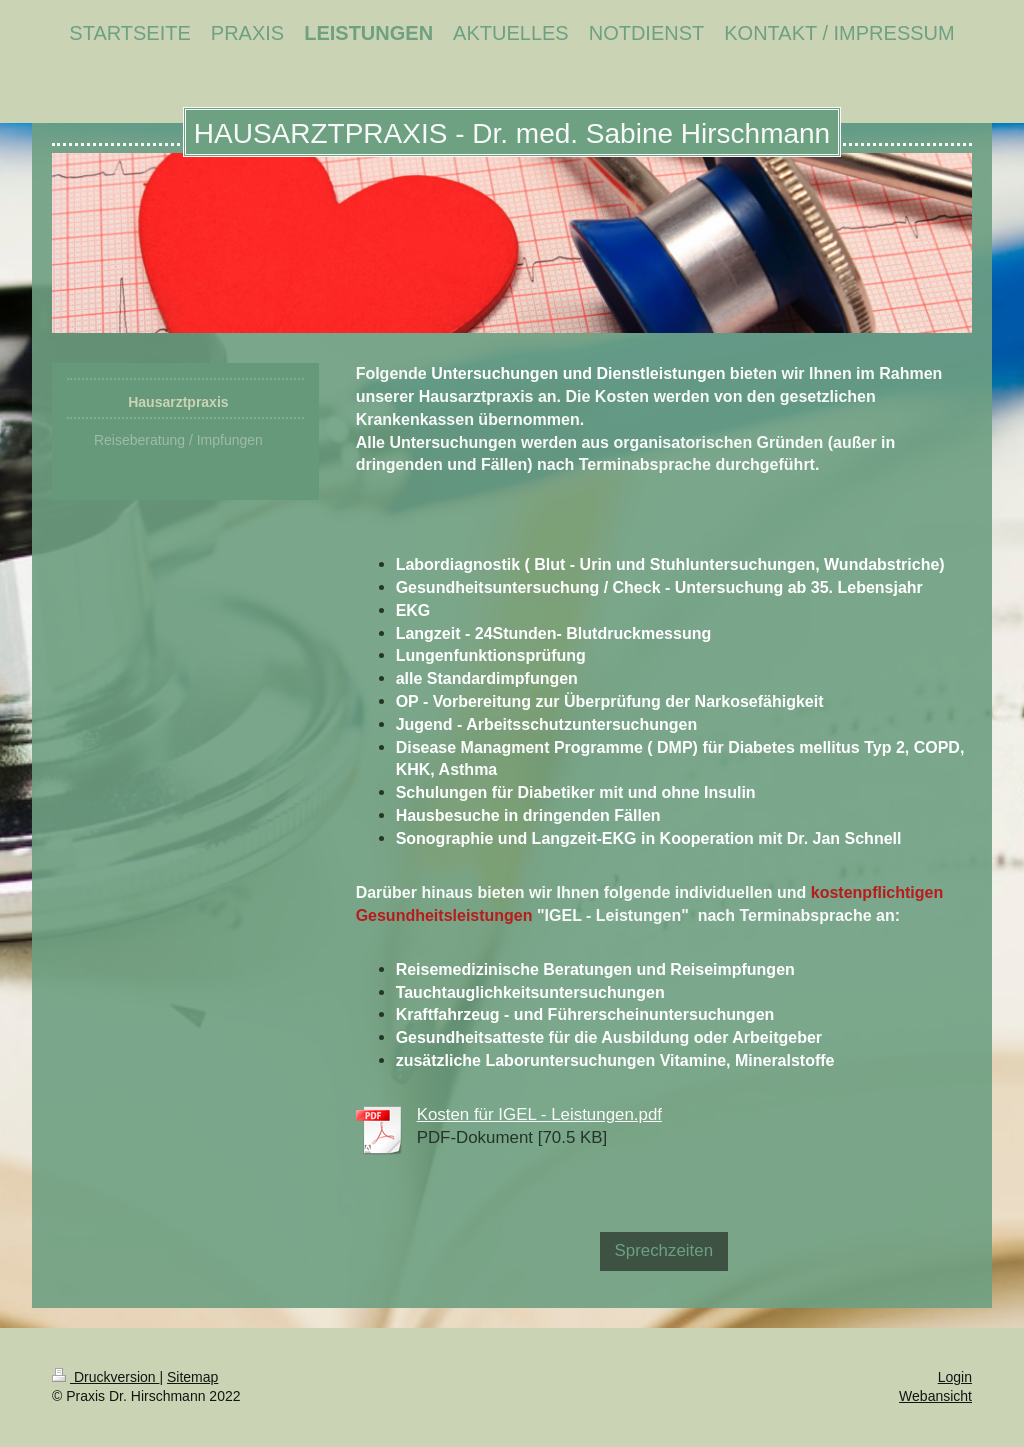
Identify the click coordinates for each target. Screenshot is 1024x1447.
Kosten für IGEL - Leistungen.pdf (539, 1114)
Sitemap (192, 1377)
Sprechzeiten (664, 1250)
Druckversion (105, 1377)
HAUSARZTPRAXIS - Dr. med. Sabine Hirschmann (512, 133)
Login (955, 1377)
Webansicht (935, 1396)
